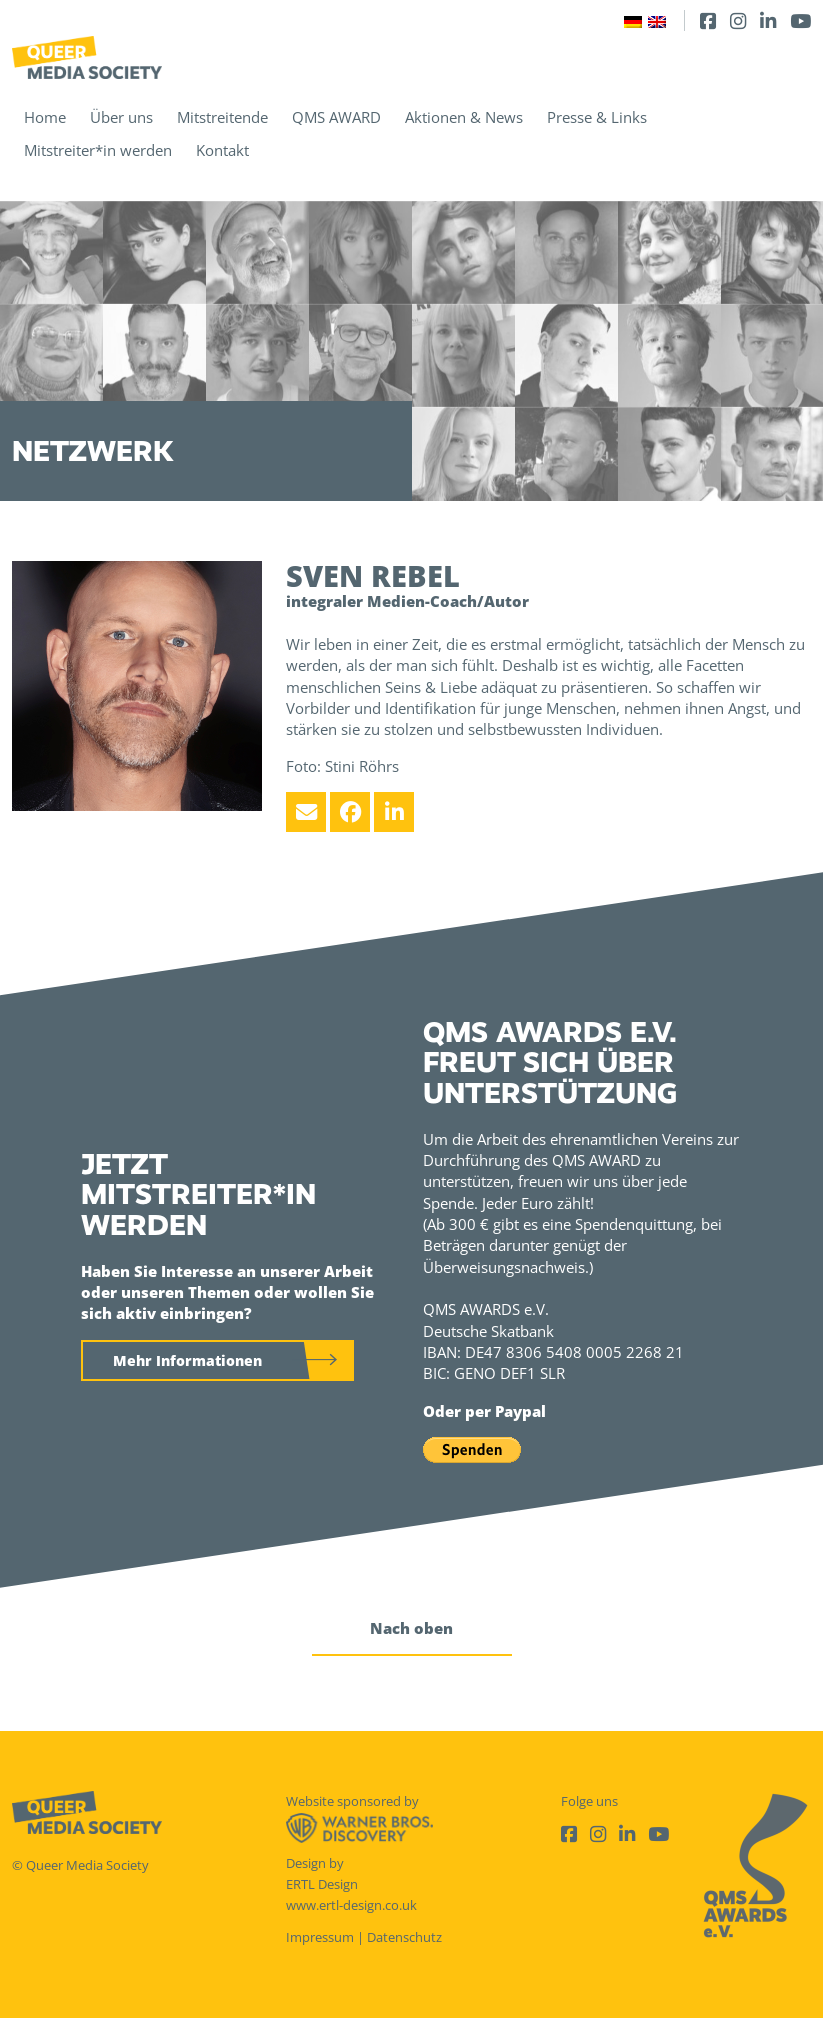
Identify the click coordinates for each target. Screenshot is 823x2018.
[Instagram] (738, 20)
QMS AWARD (336, 117)
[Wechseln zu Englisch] (657, 20)
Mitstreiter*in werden (98, 150)
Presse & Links (597, 117)
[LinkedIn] (768, 20)
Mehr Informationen (187, 1360)
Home (45, 117)
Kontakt (222, 150)
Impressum (320, 1937)
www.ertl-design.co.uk (351, 1905)
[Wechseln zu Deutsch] (633, 20)
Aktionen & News (464, 117)
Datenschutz (404, 1937)
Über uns (121, 117)
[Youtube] (800, 20)
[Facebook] (708, 20)
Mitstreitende (222, 117)
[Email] (306, 812)
